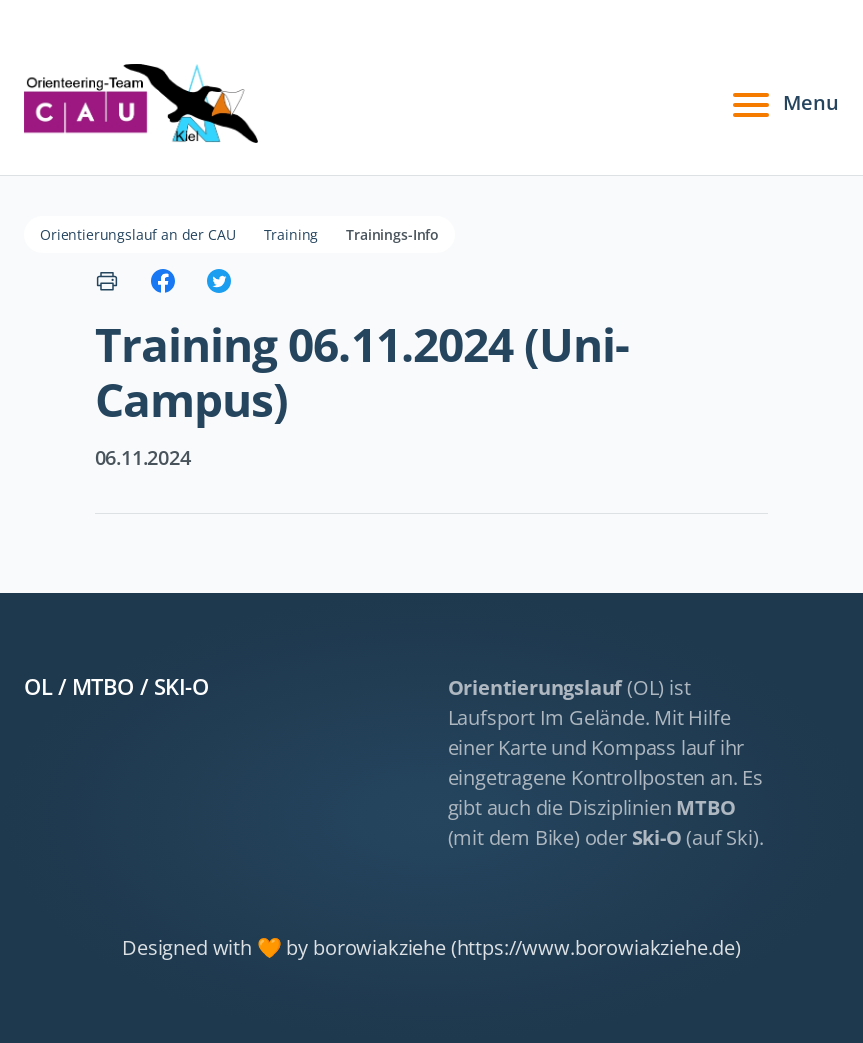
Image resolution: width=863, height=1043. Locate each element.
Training (291, 234)
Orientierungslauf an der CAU (138, 234)
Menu (783, 103)
